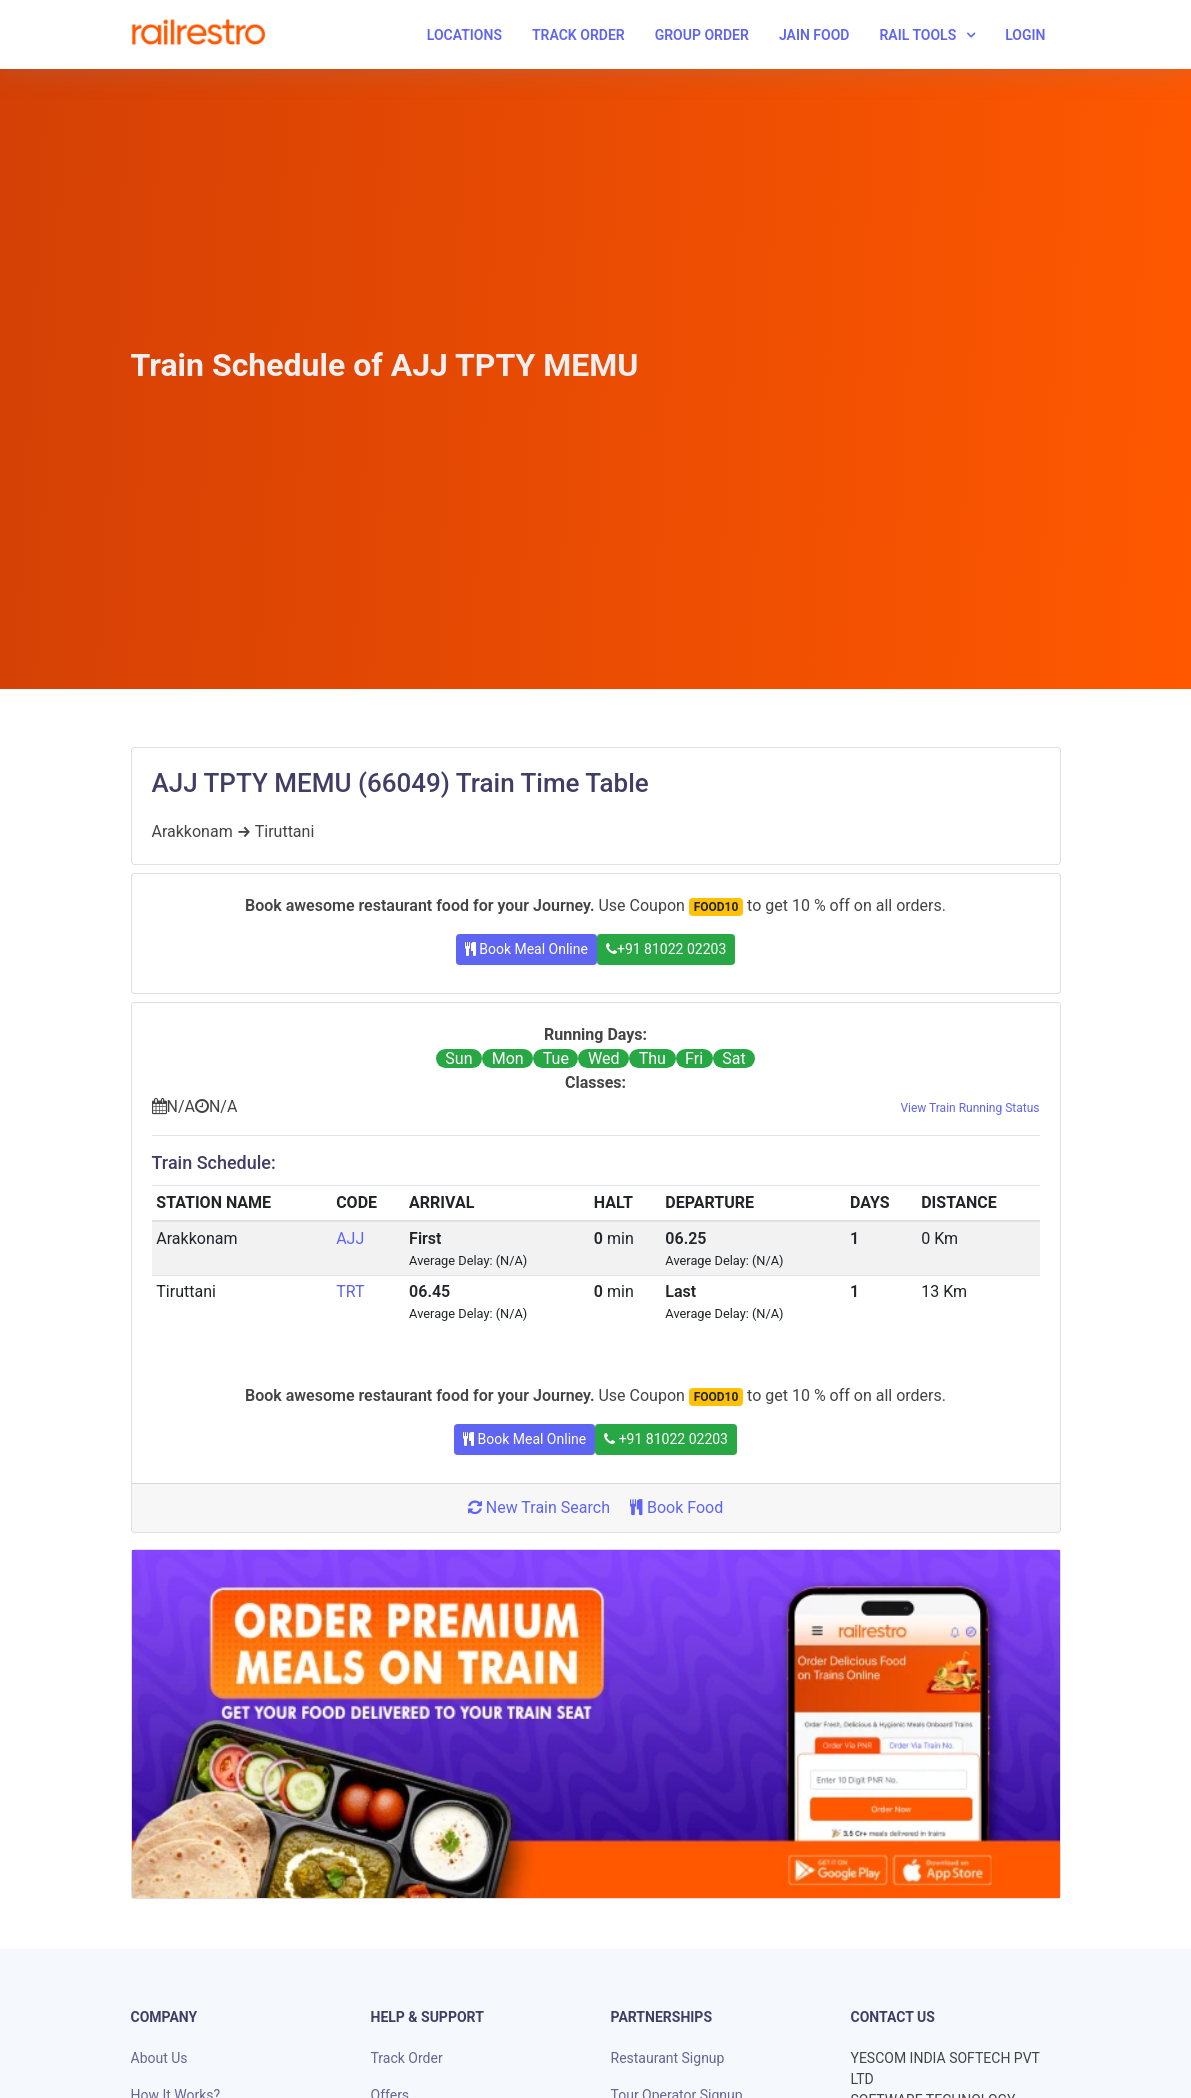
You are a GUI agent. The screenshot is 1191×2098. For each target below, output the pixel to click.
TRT (350, 1291)
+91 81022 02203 (666, 949)
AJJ (350, 1238)
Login (1025, 35)
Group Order (702, 35)
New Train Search (539, 1507)
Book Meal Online (526, 949)
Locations (464, 35)
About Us (159, 2058)
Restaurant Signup (668, 2058)
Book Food (676, 1507)
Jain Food (814, 35)
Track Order (578, 35)
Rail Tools (917, 35)
